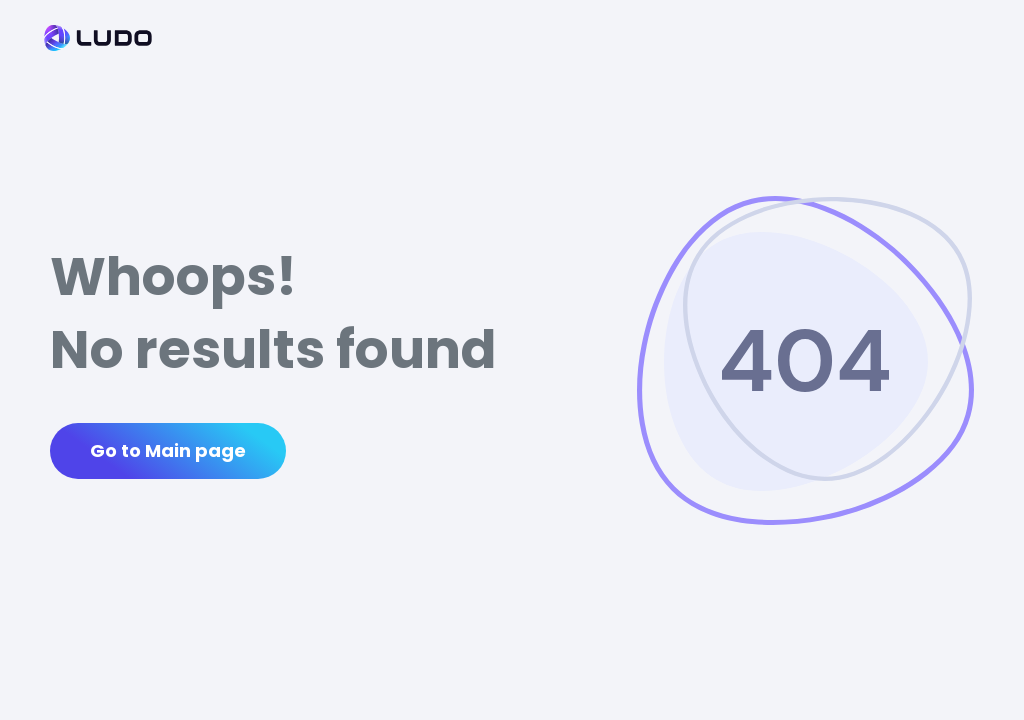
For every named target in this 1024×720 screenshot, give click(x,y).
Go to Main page (168, 450)
